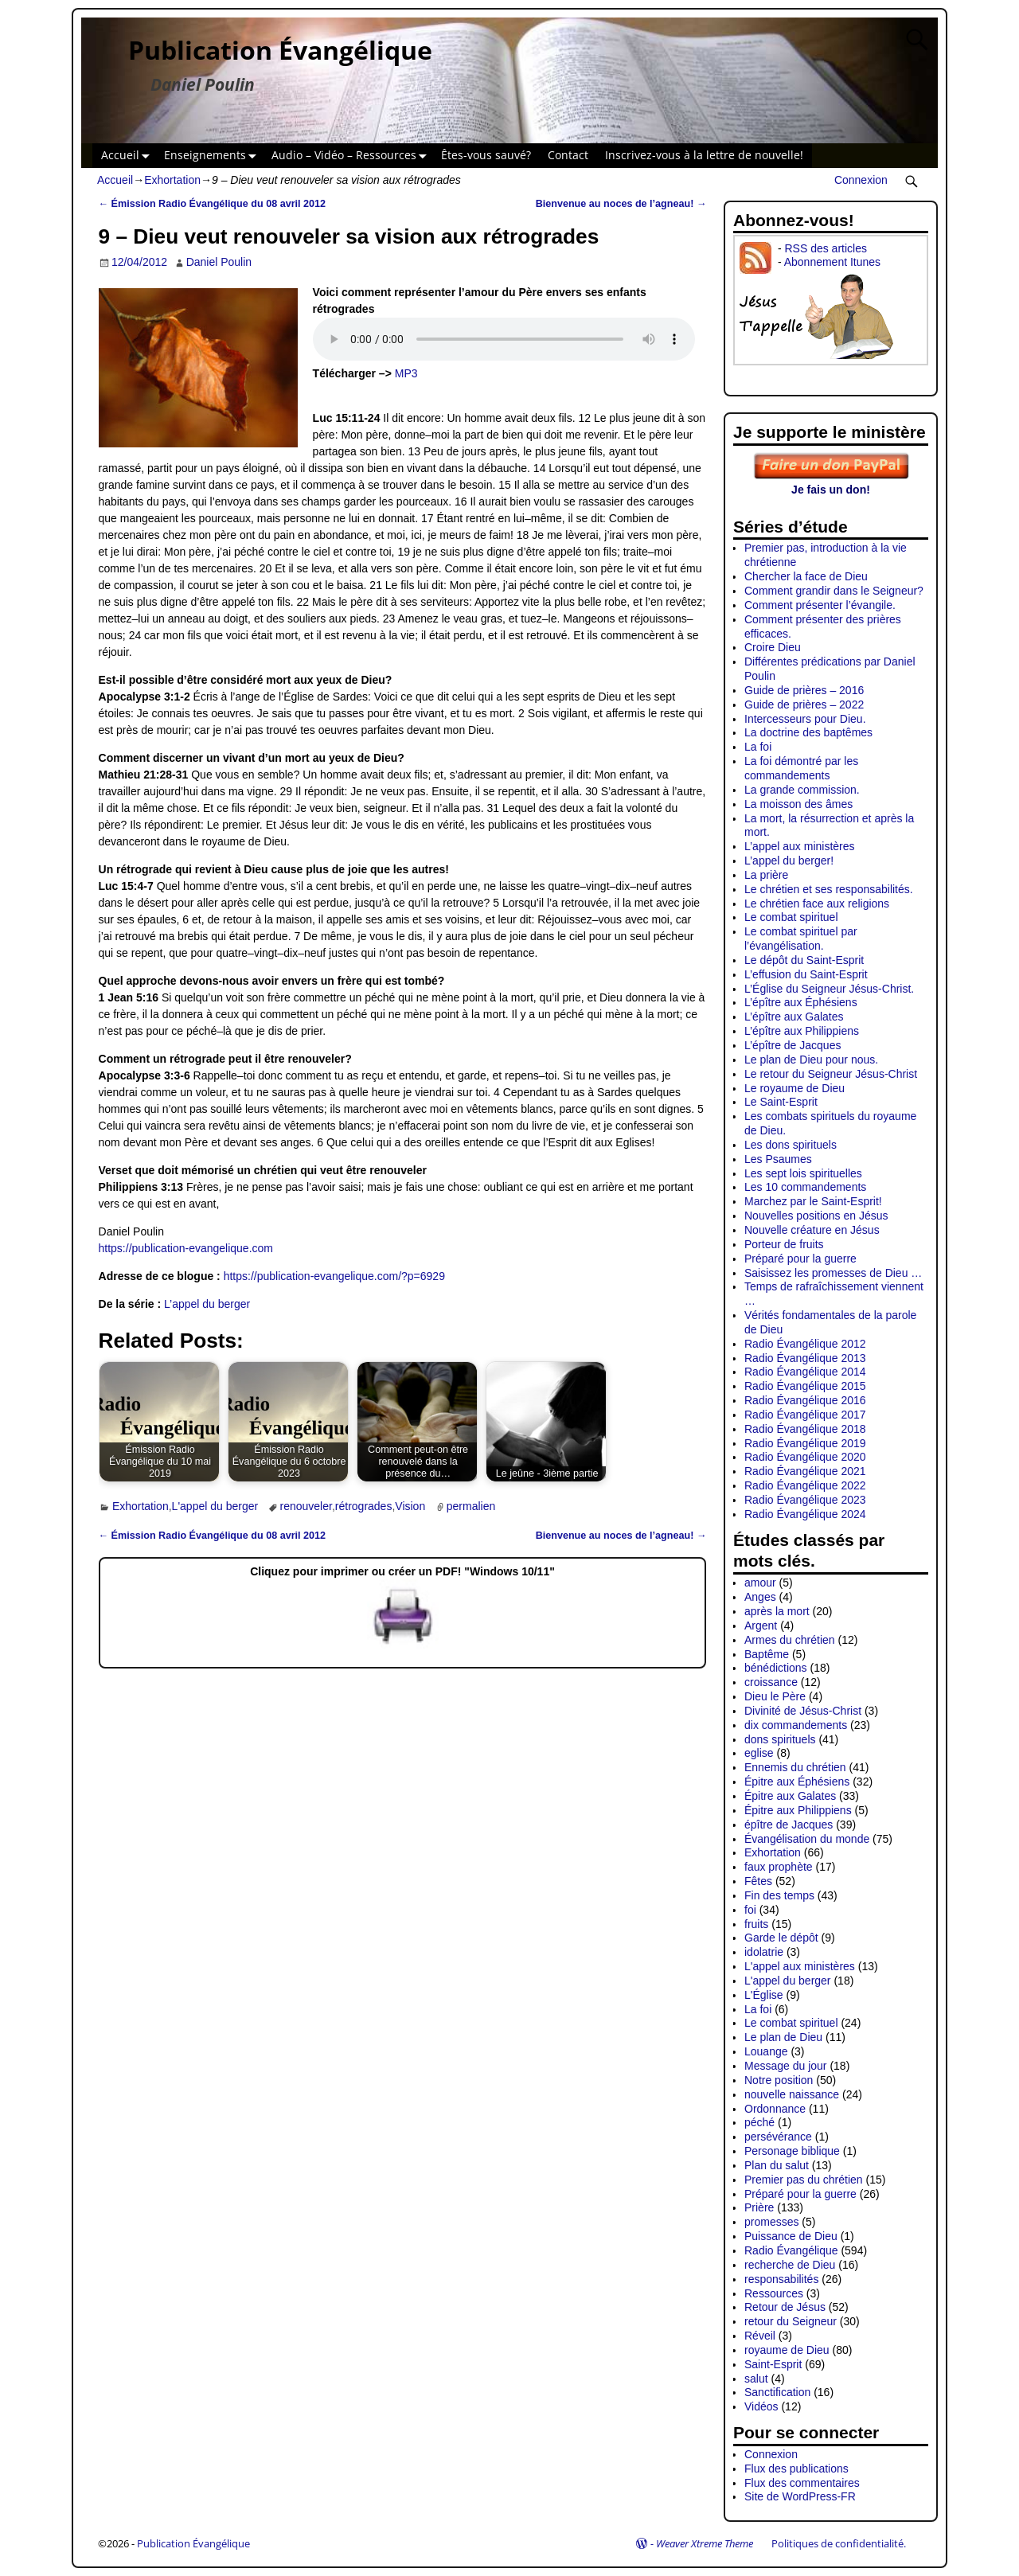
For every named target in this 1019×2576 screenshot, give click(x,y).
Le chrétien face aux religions (816, 903)
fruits (756, 1924)
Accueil (128, 155)
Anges (760, 1596)
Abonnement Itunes (832, 262)
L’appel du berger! (789, 860)
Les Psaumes (778, 1159)
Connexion (861, 180)
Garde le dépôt (781, 1937)
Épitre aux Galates (790, 1796)
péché (759, 2122)
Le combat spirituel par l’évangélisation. (800, 938)
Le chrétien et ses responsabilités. (828, 889)
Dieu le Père (775, 1696)
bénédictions (775, 1667)
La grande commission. (802, 789)
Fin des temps (779, 1895)
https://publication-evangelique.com (186, 1248)
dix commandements (795, 1725)
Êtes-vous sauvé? (486, 154)
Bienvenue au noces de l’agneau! (621, 203)
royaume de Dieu (787, 2350)
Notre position (778, 2080)
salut (756, 2378)
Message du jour (785, 2065)
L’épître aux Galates (794, 1016)
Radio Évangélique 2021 (805, 1471)
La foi (757, 746)
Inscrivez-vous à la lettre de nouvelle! (704, 154)
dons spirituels (780, 1739)
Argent (760, 1625)
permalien (471, 1506)
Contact (568, 154)
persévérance (778, 2136)
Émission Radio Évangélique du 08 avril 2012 (212, 203)
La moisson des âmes (798, 804)
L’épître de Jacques (792, 1045)
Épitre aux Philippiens (798, 1810)
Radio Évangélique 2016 (805, 1400)
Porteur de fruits (784, 1244)
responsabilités (781, 2279)
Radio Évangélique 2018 (805, 1429)
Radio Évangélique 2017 (805, 1414)
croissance (771, 1682)
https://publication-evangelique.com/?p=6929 (334, 1276)
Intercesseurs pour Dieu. (805, 718)
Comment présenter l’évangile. (820, 605)
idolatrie (763, 1952)
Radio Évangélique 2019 (805, 1443)
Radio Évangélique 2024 (805, 1514)
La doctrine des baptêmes (808, 732)
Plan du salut (776, 2165)
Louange (766, 2051)
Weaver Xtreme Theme (704, 2543)
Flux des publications (796, 2468)
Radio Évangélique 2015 (805, 1386)
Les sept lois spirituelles (803, 1173)
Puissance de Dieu (790, 2236)
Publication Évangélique (280, 50)
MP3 (406, 373)
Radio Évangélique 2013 (805, 1358)
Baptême (766, 1654)
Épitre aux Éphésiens (796, 1781)
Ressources (773, 2293)
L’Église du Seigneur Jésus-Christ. (829, 988)
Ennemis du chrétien (795, 1767)
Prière (759, 2207)
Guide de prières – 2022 (804, 704)
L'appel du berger (215, 1506)
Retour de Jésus (785, 2307)
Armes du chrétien (789, 1639)
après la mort (777, 1611)
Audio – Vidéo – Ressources (352, 155)
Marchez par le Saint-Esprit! (813, 1201)
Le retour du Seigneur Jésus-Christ (830, 1073)
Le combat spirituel (791, 917)
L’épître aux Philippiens (801, 1031)
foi (750, 1909)
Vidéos (761, 2406)
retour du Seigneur (790, 2321)
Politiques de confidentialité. (838, 2543)
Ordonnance (775, 2108)
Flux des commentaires (802, 2482)
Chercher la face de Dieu (806, 576)
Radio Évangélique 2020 (805, 1456)
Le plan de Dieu (783, 2037)
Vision (410, 1506)
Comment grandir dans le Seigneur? (833, 590)
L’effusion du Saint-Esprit (806, 974)
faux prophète (778, 1866)
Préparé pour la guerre (800, 1258)
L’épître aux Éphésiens (800, 1002)
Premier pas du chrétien (803, 2179)
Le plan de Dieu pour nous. (811, 1059)
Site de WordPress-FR (800, 2496)
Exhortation (172, 180)
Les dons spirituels (790, 1144)
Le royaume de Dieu (794, 1088)
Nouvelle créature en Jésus (812, 1230)
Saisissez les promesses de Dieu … (833, 1273)
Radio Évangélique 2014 (805, 1371)
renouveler (306, 1506)
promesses (771, 2221)
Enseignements (213, 155)
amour (760, 1582)
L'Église (763, 1995)
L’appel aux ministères (799, 846)
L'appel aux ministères (799, 1966)
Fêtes (758, 1881)
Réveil (759, 2335)
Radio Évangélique (791, 2250)
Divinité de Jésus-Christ (802, 1710)
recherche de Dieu (789, 2264)
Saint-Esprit (773, 2364)
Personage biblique (792, 2151)
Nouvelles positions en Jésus (816, 1215)
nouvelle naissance (791, 2094)
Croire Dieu (772, 647)
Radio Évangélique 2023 (805, 1499)
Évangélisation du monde (806, 1838)
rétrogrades (363, 1506)
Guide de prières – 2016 (804, 690)
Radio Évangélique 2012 (805, 1343)
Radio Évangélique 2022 (805, 1485)
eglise (759, 1753)
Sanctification (777, 2392)
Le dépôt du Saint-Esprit (804, 960)
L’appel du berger (207, 1304)
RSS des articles (825, 248)
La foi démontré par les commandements (801, 768)
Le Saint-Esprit (781, 1101)
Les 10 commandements (805, 1187)
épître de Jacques (788, 1824)
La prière (766, 874)
